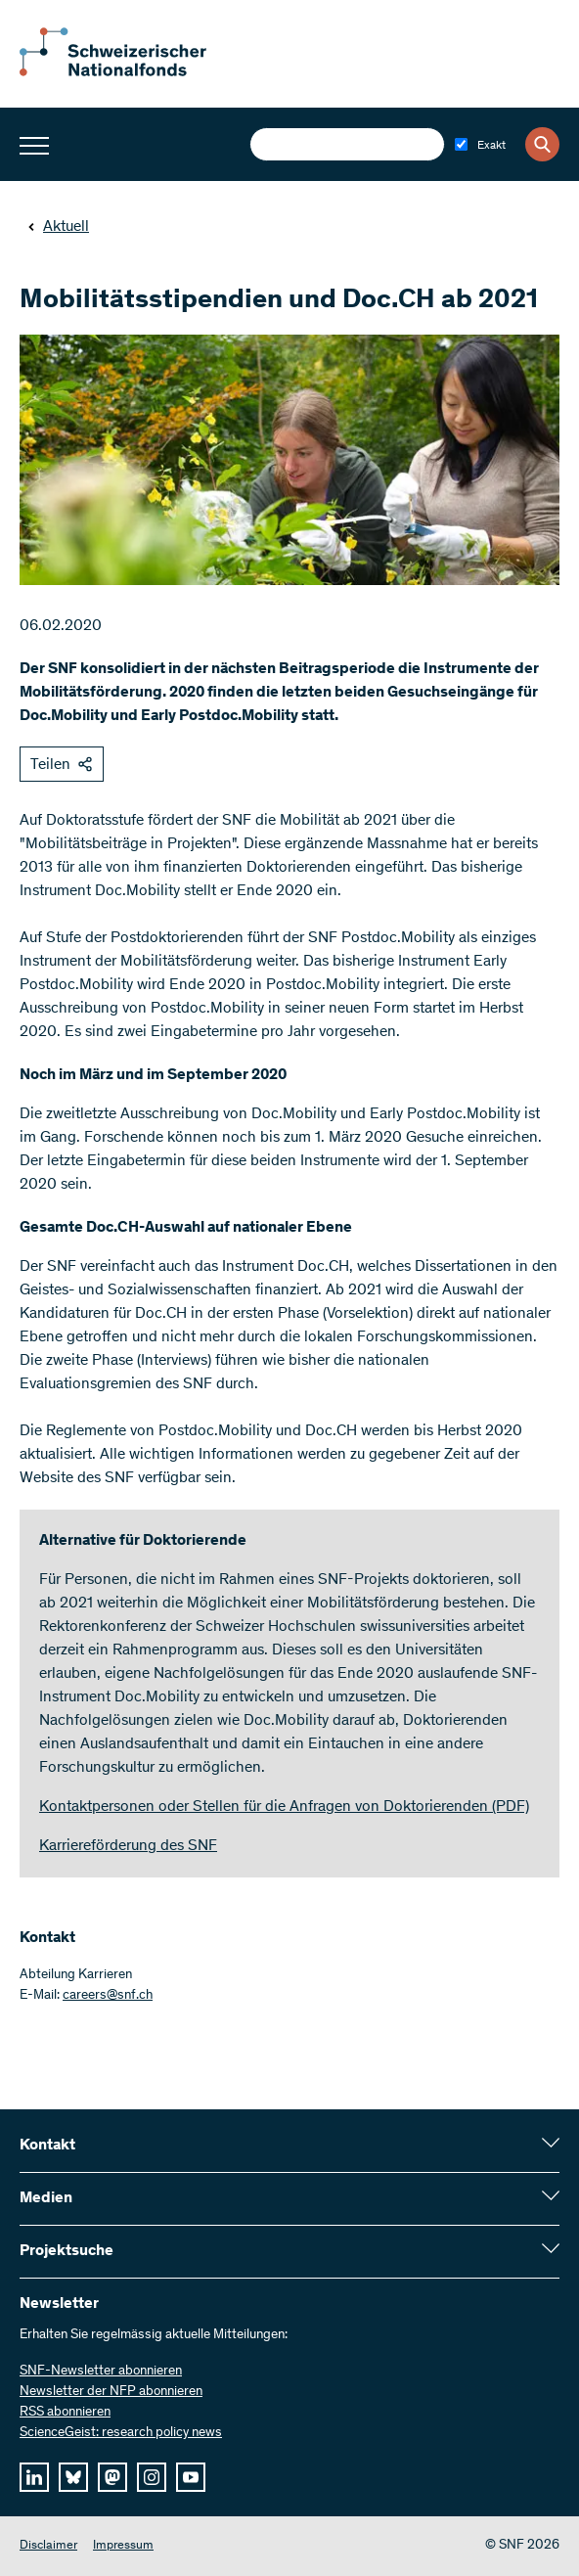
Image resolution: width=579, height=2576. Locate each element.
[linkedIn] (34, 2477)
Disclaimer (48, 2546)
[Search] (542, 144)
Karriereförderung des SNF (128, 1846)
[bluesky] (73, 2477)
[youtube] (190, 2477)
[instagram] (151, 2477)
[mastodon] (112, 2477)
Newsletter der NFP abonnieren (111, 2392)
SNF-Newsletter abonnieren (101, 2371)
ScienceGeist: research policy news (121, 2433)
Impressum (123, 2546)
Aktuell (58, 227)
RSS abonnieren (65, 2412)
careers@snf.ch (108, 1996)
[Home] (127, 72)
